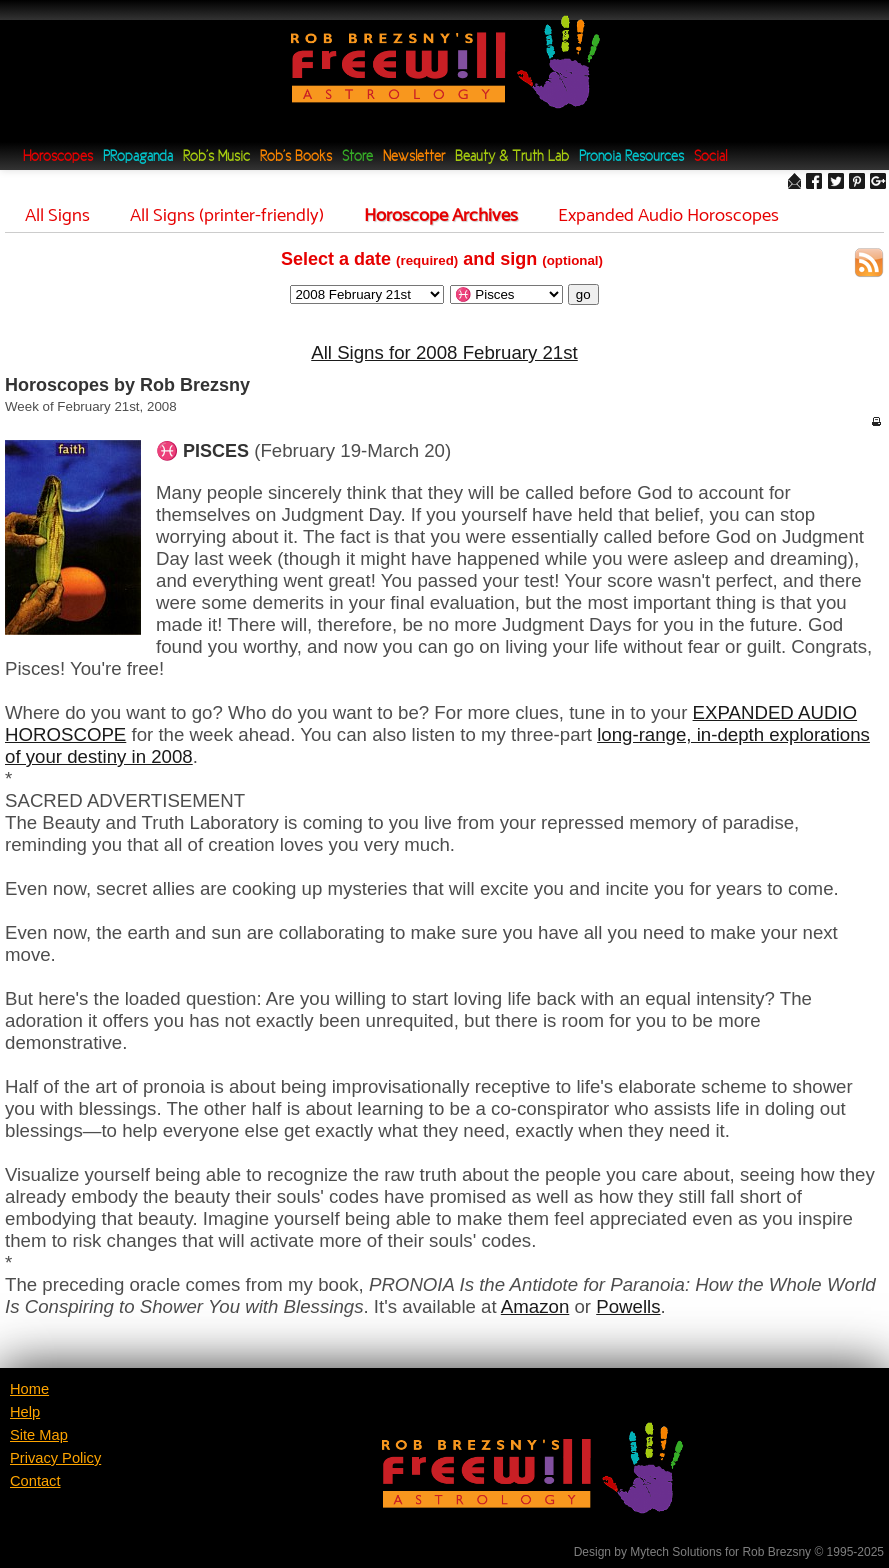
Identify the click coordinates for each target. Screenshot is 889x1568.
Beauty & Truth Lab (512, 157)
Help (25, 1412)
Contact (35, 1481)
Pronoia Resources (631, 157)
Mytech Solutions (675, 1552)
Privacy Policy (55, 1458)
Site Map (39, 1435)
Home (29, 1389)
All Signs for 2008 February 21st (444, 352)
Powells (628, 1306)
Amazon (535, 1306)
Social (710, 157)
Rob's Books (296, 157)
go (583, 294)
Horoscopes (58, 157)
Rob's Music (216, 157)
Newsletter (414, 157)
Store (357, 157)
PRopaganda (138, 157)
